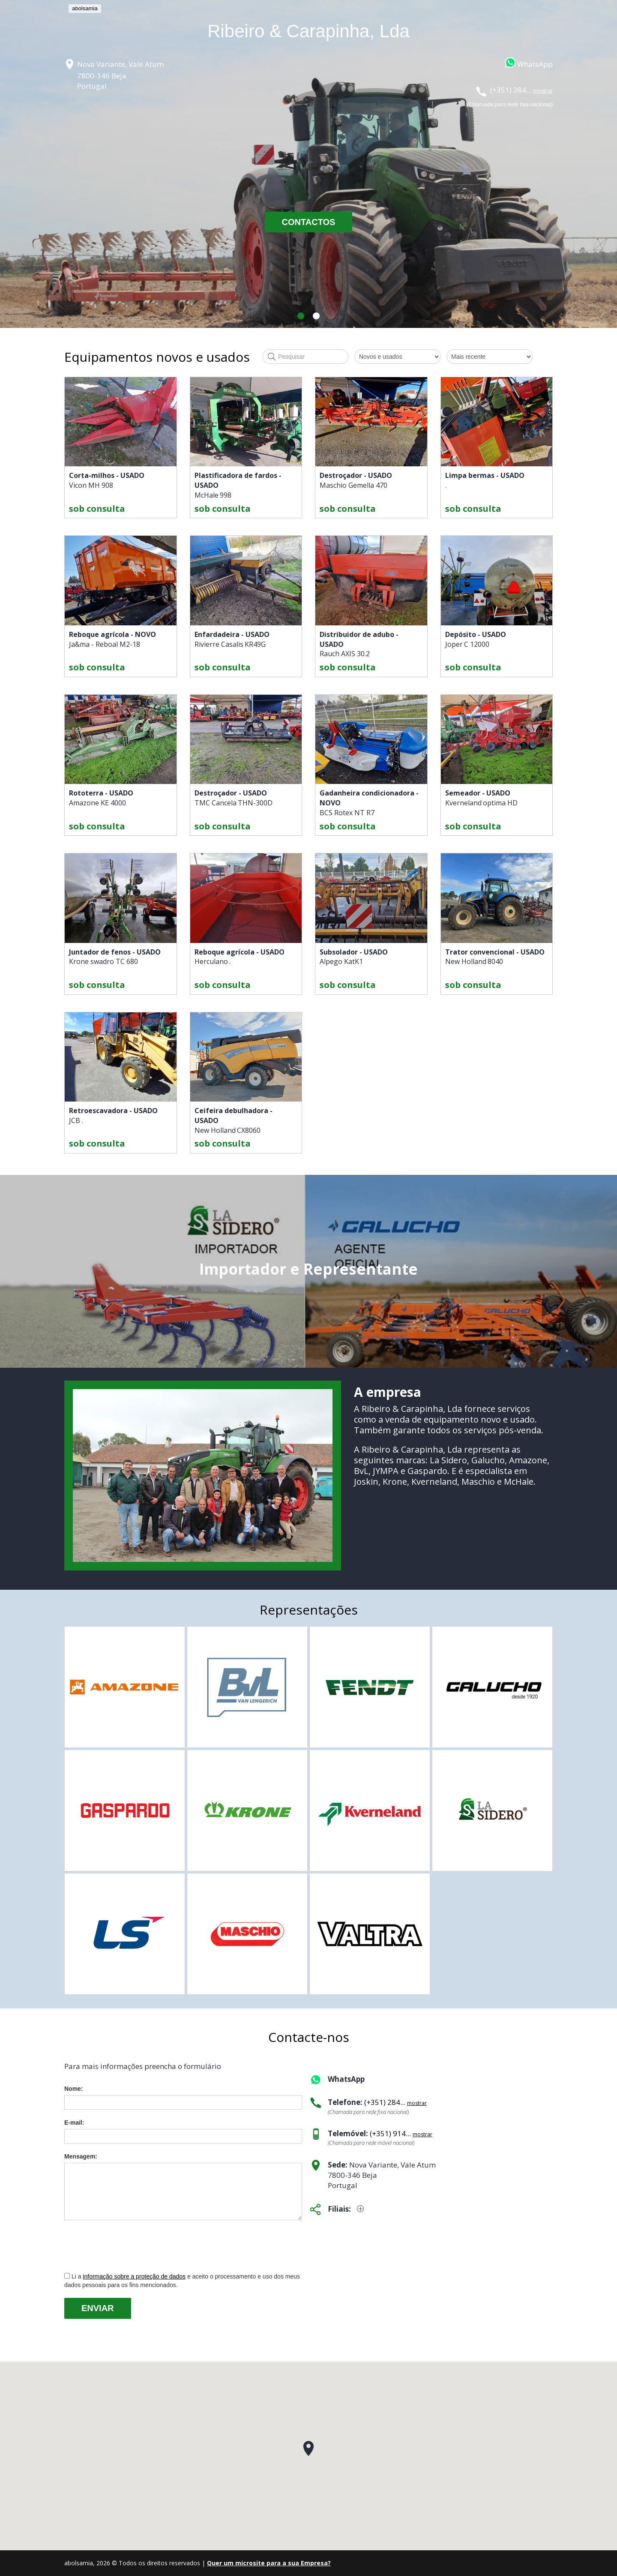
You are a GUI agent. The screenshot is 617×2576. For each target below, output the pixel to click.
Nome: (73, 2088)
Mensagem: (80, 2156)
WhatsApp (535, 64)
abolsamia (84, 8)
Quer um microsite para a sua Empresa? (269, 2563)
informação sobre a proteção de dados (134, 2276)
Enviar (97, 2308)
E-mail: (74, 2122)
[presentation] (129, 2245)
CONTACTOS (308, 222)
